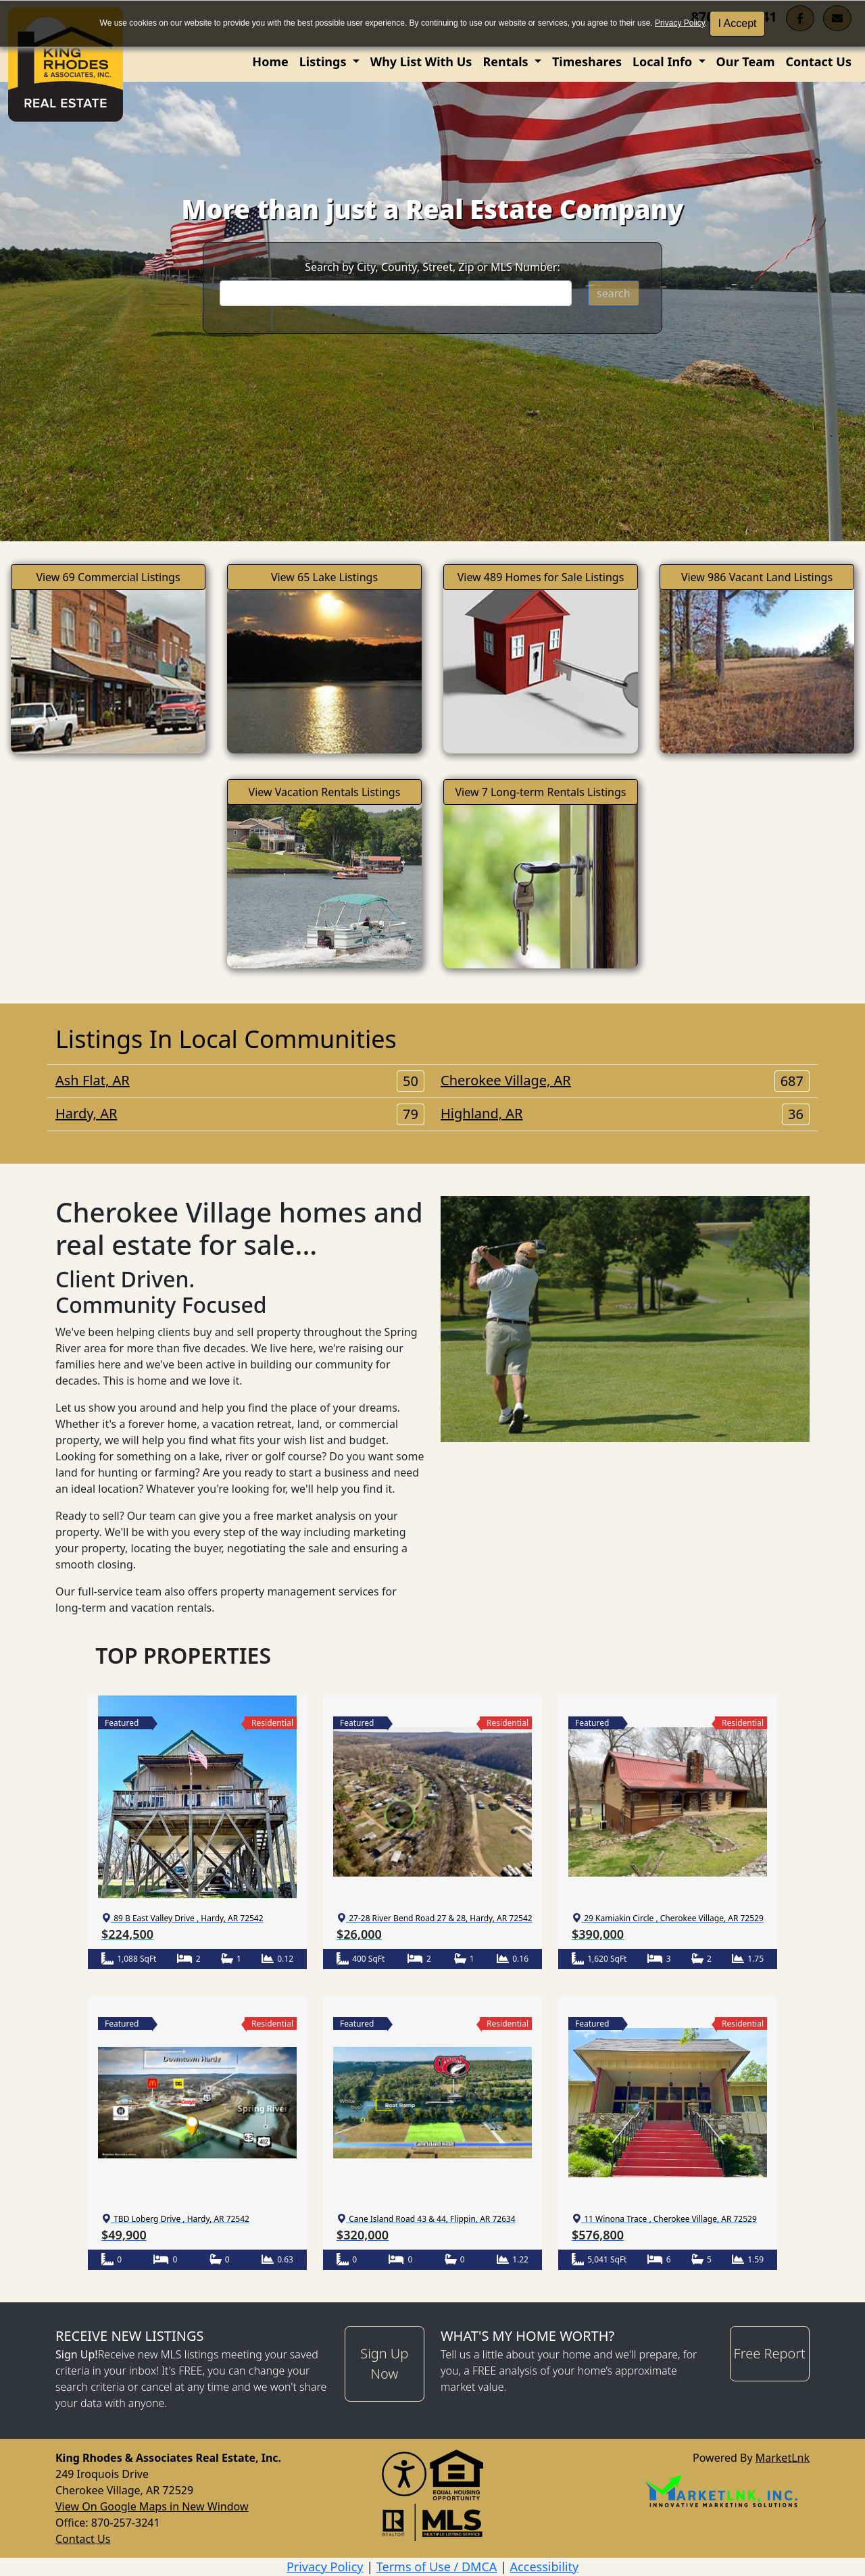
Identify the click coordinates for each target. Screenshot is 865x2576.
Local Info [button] (664, 61)
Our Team (745, 61)
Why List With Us (421, 61)
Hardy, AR (239, 1114)
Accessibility (544, 2566)
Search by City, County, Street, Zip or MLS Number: (432, 266)
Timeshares (587, 61)
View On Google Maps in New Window (151, 2506)
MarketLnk (783, 2457)
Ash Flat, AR (239, 1080)
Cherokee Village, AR (625, 1080)
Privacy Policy (680, 23)
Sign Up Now (384, 2363)
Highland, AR (625, 1114)
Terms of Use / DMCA (436, 2566)
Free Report (770, 2353)
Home (270, 61)
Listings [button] (324, 61)
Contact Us (818, 61)
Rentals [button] (507, 61)
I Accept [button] (737, 23)
